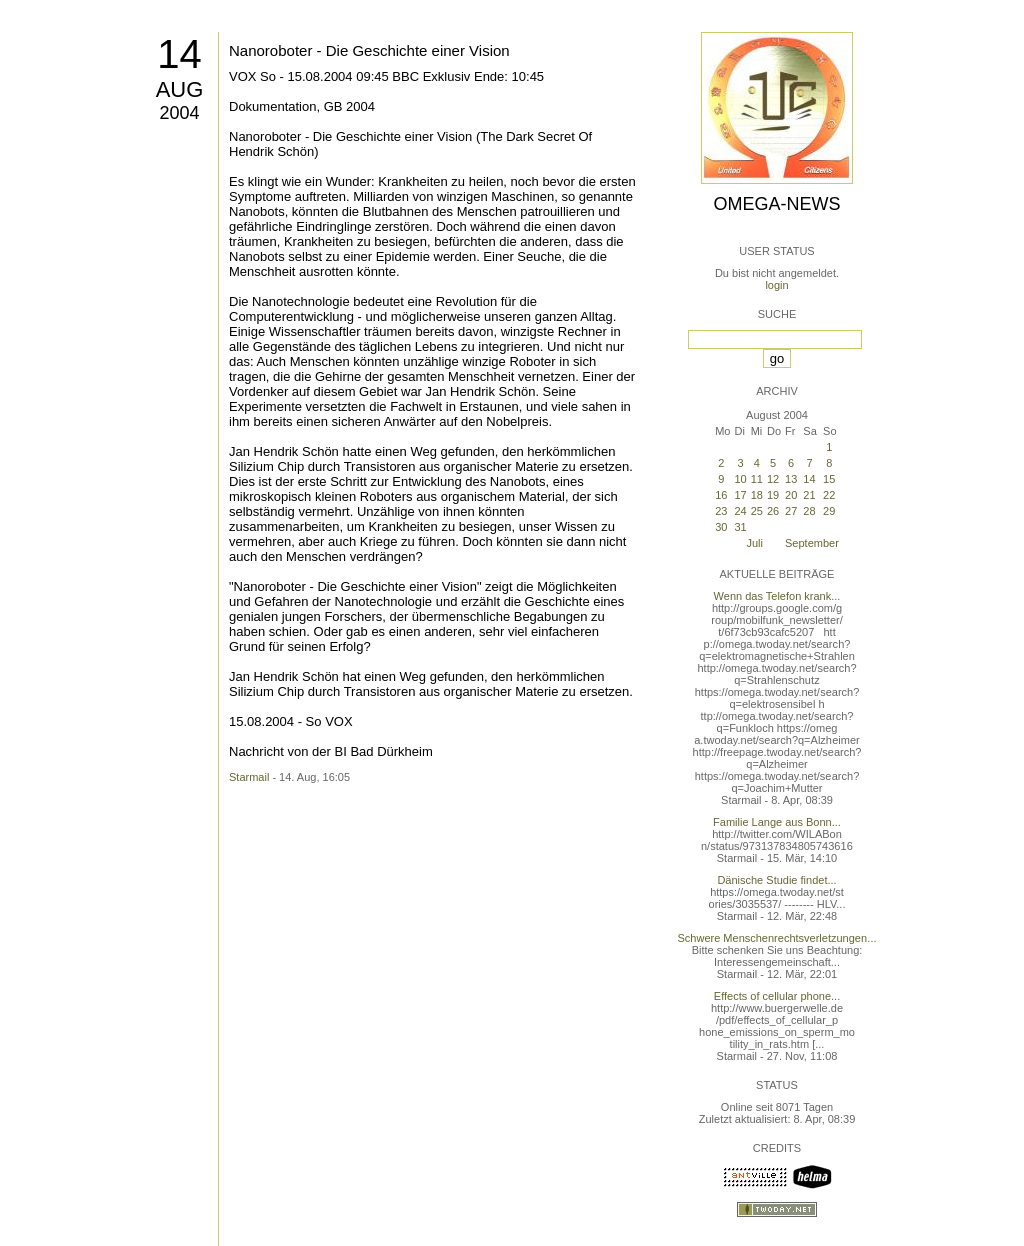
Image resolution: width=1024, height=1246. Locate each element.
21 (809, 495)
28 (809, 511)
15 (829, 479)
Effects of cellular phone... (777, 996)
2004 (179, 113)
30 (721, 527)
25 (757, 511)
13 (791, 479)
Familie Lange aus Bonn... (777, 822)
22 (829, 495)
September (812, 543)
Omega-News (776, 204)
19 (773, 495)
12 (773, 479)
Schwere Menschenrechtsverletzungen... (777, 938)
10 (740, 479)
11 (757, 479)
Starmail (249, 777)
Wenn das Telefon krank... (777, 596)
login (776, 285)
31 (740, 527)
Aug (180, 89)
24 (740, 511)
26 (773, 511)
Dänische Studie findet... (776, 880)
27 (791, 511)
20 (791, 495)
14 (179, 54)
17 (740, 495)
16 (721, 495)
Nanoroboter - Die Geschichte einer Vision (369, 50)
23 (721, 511)
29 (829, 511)
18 (757, 495)
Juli (754, 543)
